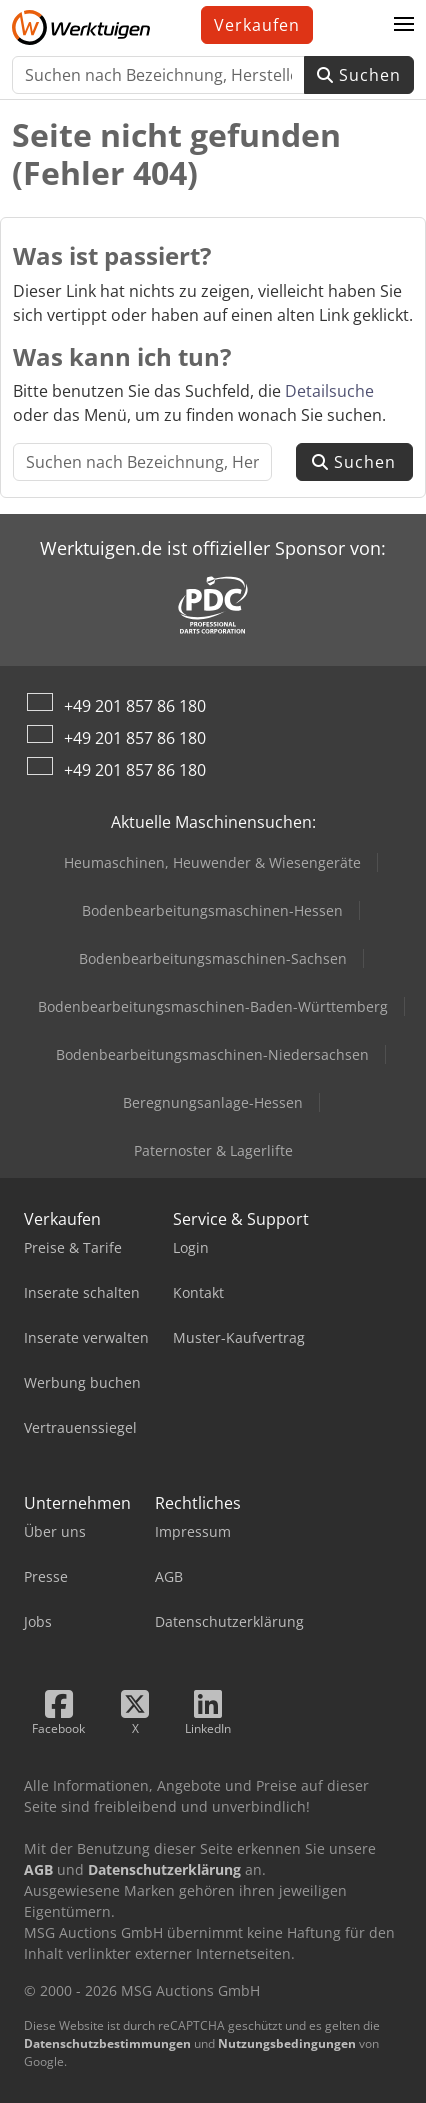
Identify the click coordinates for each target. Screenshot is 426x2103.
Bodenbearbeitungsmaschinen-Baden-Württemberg (213, 1006)
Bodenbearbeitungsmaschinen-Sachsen (213, 958)
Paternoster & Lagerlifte (213, 1150)
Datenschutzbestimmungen (107, 2043)
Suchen (359, 75)
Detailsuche (329, 391)
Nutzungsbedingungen (287, 2043)
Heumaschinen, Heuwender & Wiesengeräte (212, 862)
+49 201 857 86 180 (135, 706)
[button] (404, 25)
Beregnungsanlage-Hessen (213, 1102)
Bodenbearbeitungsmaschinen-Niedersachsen (212, 1054)
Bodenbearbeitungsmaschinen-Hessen (212, 910)
